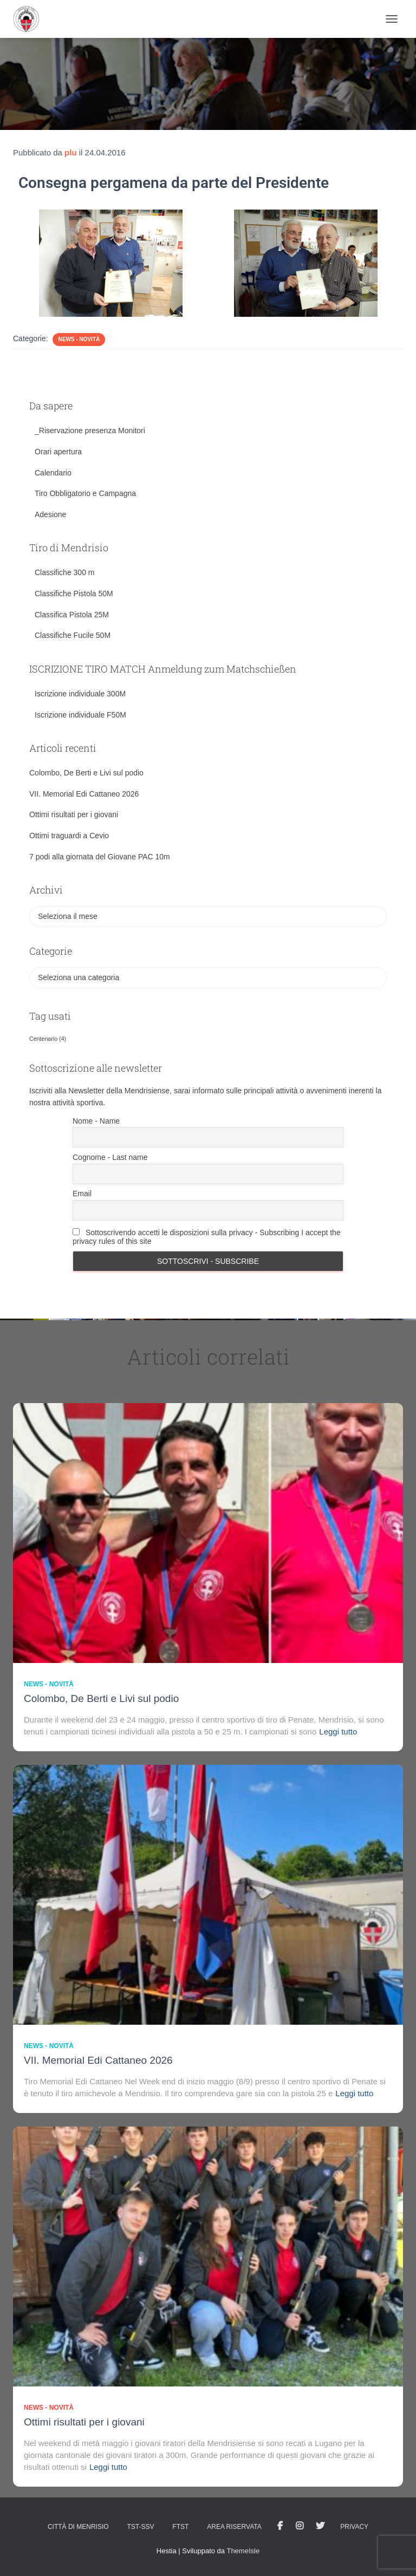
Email (82, 1193)
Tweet (320, 2526)
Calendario (53, 472)
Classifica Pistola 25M (72, 614)
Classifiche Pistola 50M (74, 593)
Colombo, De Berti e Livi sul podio (86, 772)
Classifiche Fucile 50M (72, 635)
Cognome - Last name (110, 1157)
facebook (280, 2526)
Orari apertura (58, 451)
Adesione (50, 514)
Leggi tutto (338, 1731)
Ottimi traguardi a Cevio (69, 835)
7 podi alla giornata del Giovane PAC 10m (99, 856)
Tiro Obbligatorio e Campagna (85, 493)
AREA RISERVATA (234, 2527)
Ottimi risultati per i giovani (73, 814)
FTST (180, 2527)
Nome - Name (96, 1121)
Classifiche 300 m (65, 572)
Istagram (299, 2526)
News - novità (79, 339)
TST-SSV (140, 2527)
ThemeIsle (242, 2551)
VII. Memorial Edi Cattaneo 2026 (84, 794)
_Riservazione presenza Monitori (90, 430)
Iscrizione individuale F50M (80, 714)
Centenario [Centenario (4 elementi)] (47, 1038)
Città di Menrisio (78, 2527)
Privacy (354, 2527)
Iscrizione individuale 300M (80, 693)
